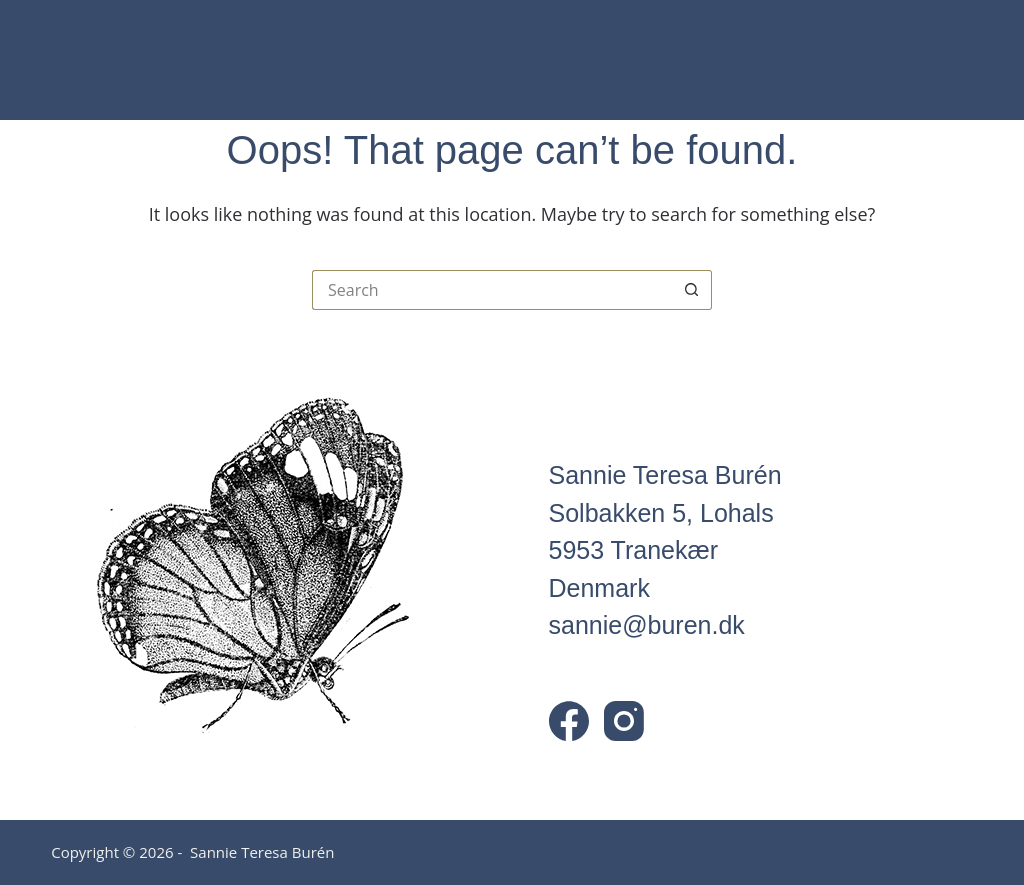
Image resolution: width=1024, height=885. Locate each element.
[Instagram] (624, 721)
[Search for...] (492, 290)
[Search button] (692, 290)
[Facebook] (569, 721)
